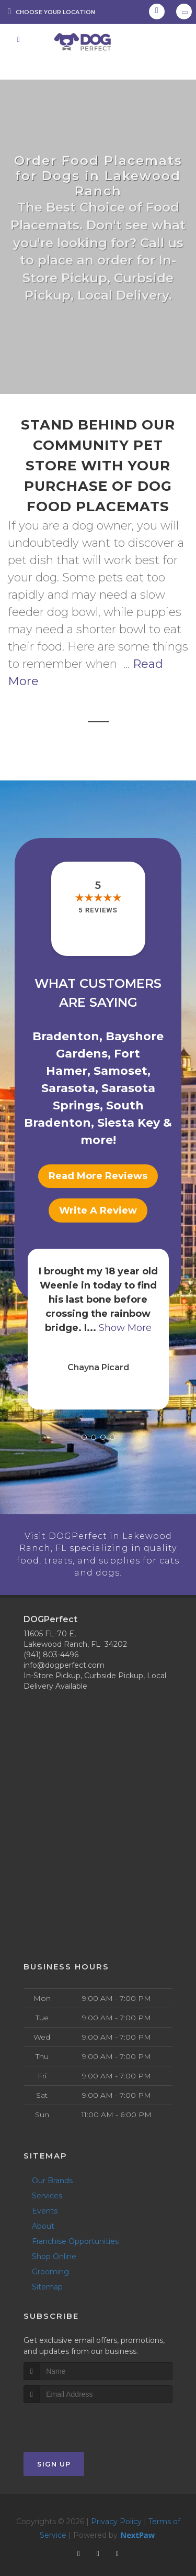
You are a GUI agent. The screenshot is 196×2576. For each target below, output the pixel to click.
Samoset (120, 1071)
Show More (125, 1328)
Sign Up (54, 2450)
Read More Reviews (98, 1176)
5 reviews (97, 910)
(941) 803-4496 (51, 1640)
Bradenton (65, 1036)
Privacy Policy (116, 2507)
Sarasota (68, 1088)
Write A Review (98, 1210)
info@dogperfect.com (64, 1651)
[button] (84, 1437)
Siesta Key (128, 1123)
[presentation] (79, 2408)
